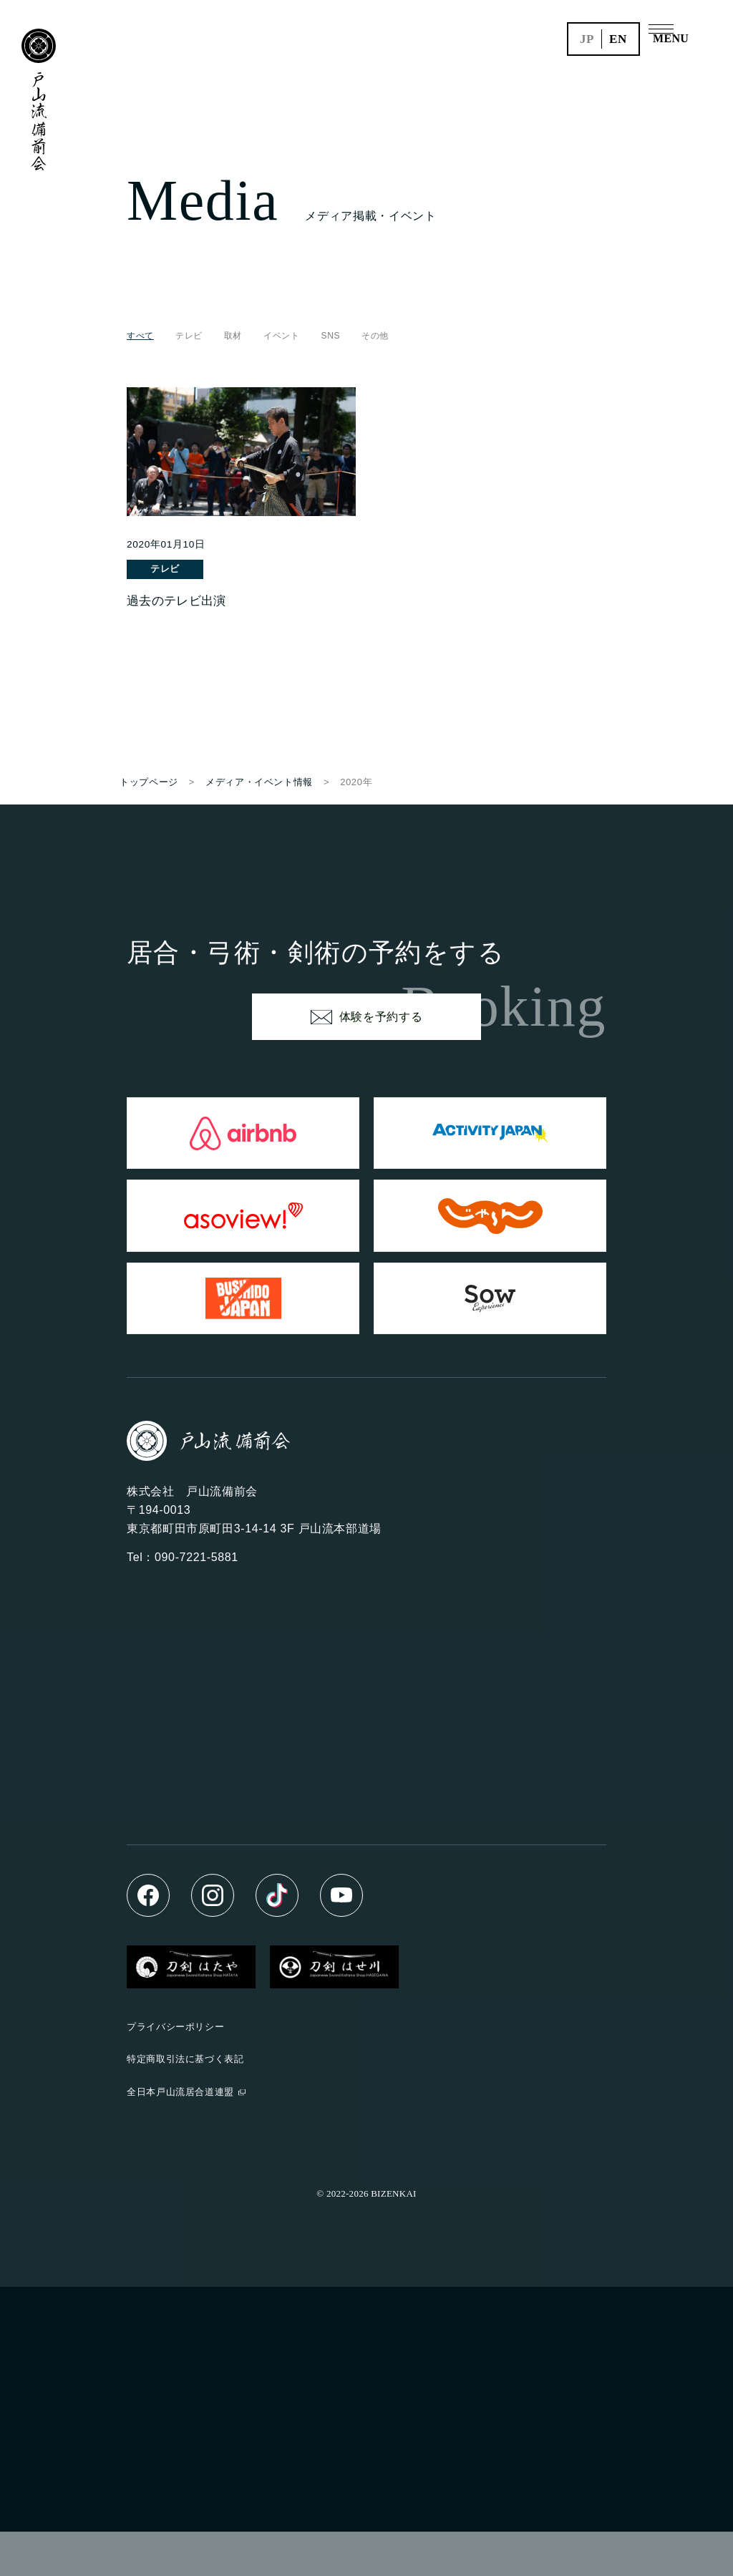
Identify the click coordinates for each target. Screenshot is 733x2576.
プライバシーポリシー (175, 2071)
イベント (281, 335)
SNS (331, 335)
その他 (375, 335)
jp (587, 39)
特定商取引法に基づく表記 (185, 2104)
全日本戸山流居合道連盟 (180, 2136)
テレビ (189, 335)
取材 (233, 335)
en (618, 39)
